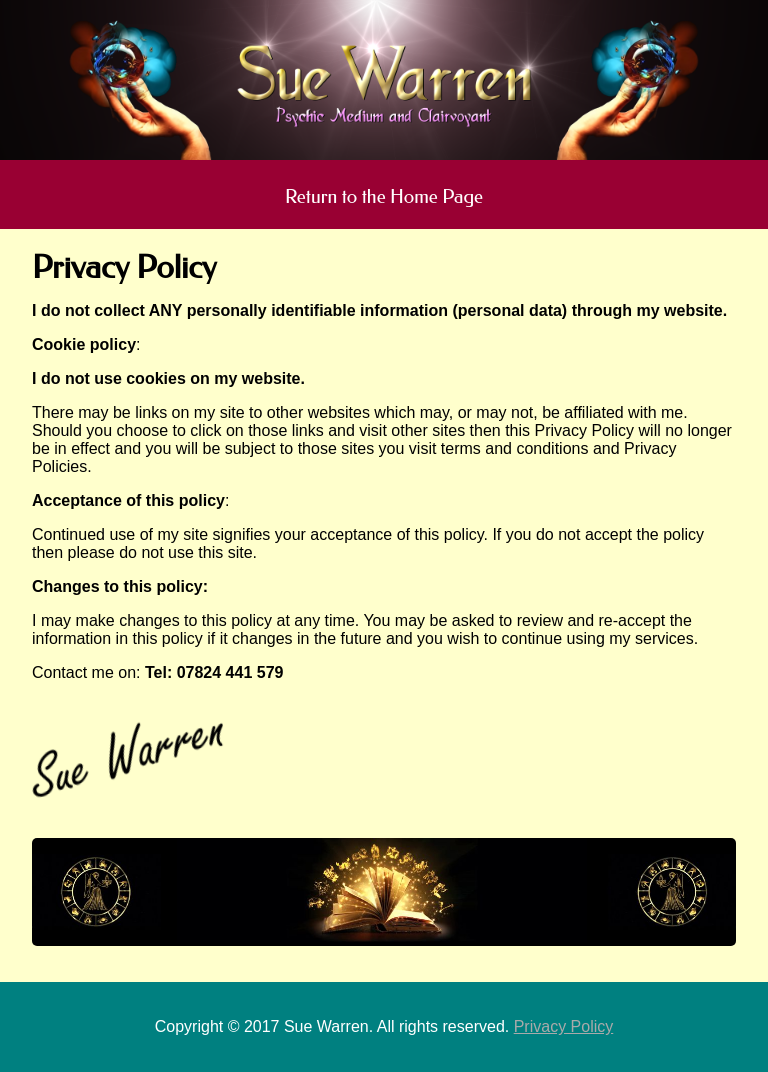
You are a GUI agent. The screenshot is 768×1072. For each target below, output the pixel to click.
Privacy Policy (564, 1026)
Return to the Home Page (384, 196)
